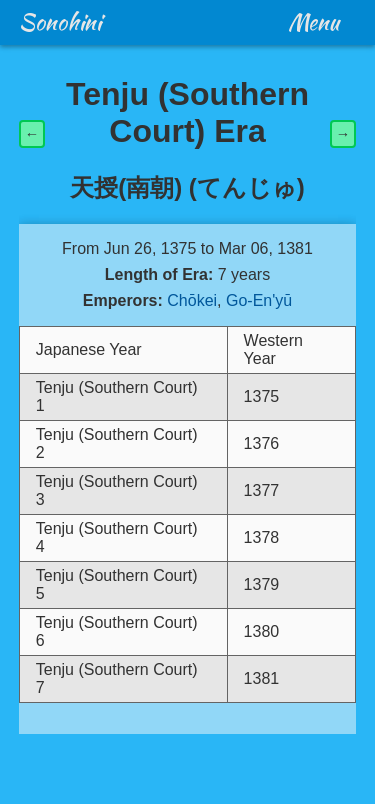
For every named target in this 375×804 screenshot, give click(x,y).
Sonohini (60, 22)
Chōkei (192, 300)
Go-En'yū (259, 300)
